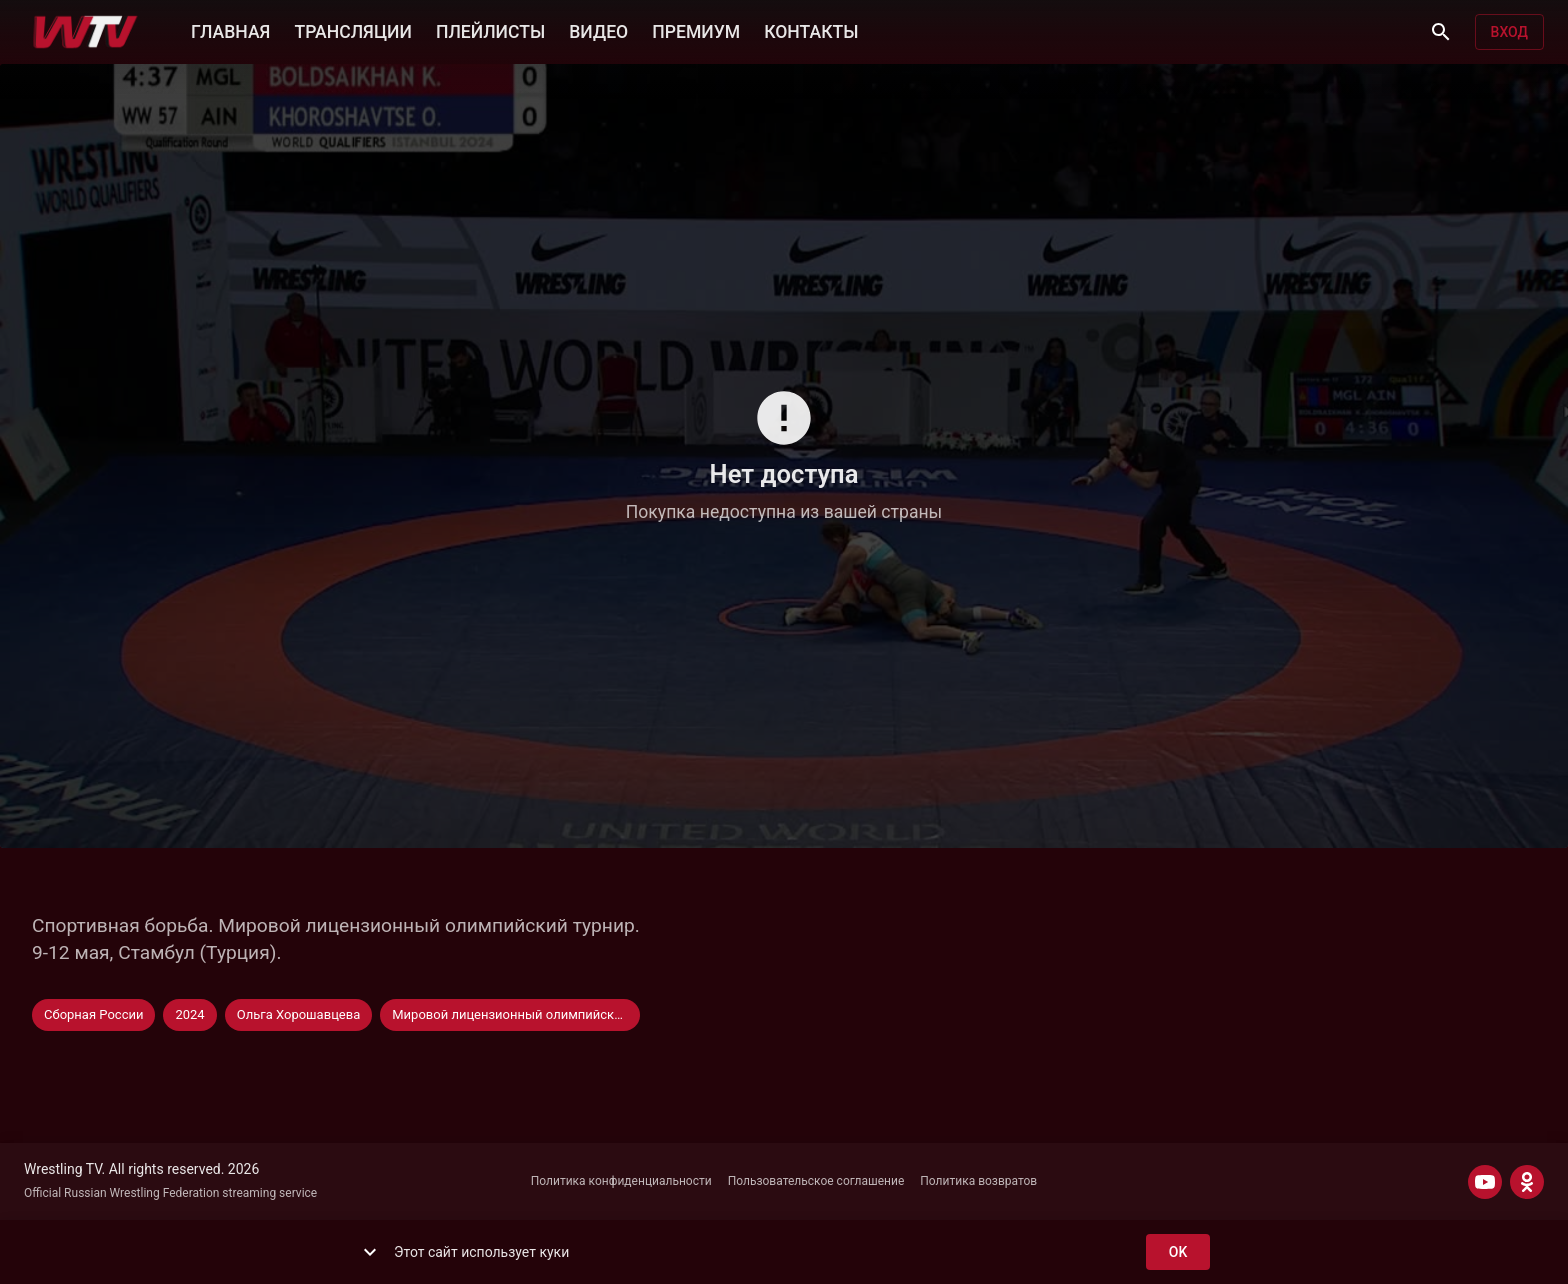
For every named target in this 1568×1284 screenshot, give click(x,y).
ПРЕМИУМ (696, 30)
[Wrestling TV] (85, 32)
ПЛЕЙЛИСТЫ (490, 30)
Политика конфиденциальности (621, 1181)
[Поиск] (1441, 32)
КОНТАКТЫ (811, 30)
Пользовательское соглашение (816, 1181)
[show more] (370, 1252)
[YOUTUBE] (1485, 1182)
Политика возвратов (978, 1181)
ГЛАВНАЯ (230, 30)
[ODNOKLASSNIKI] (1527, 1182)
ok (1178, 1252)
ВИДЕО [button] (598, 30)
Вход (1509, 32)
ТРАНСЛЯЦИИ (352, 30)
